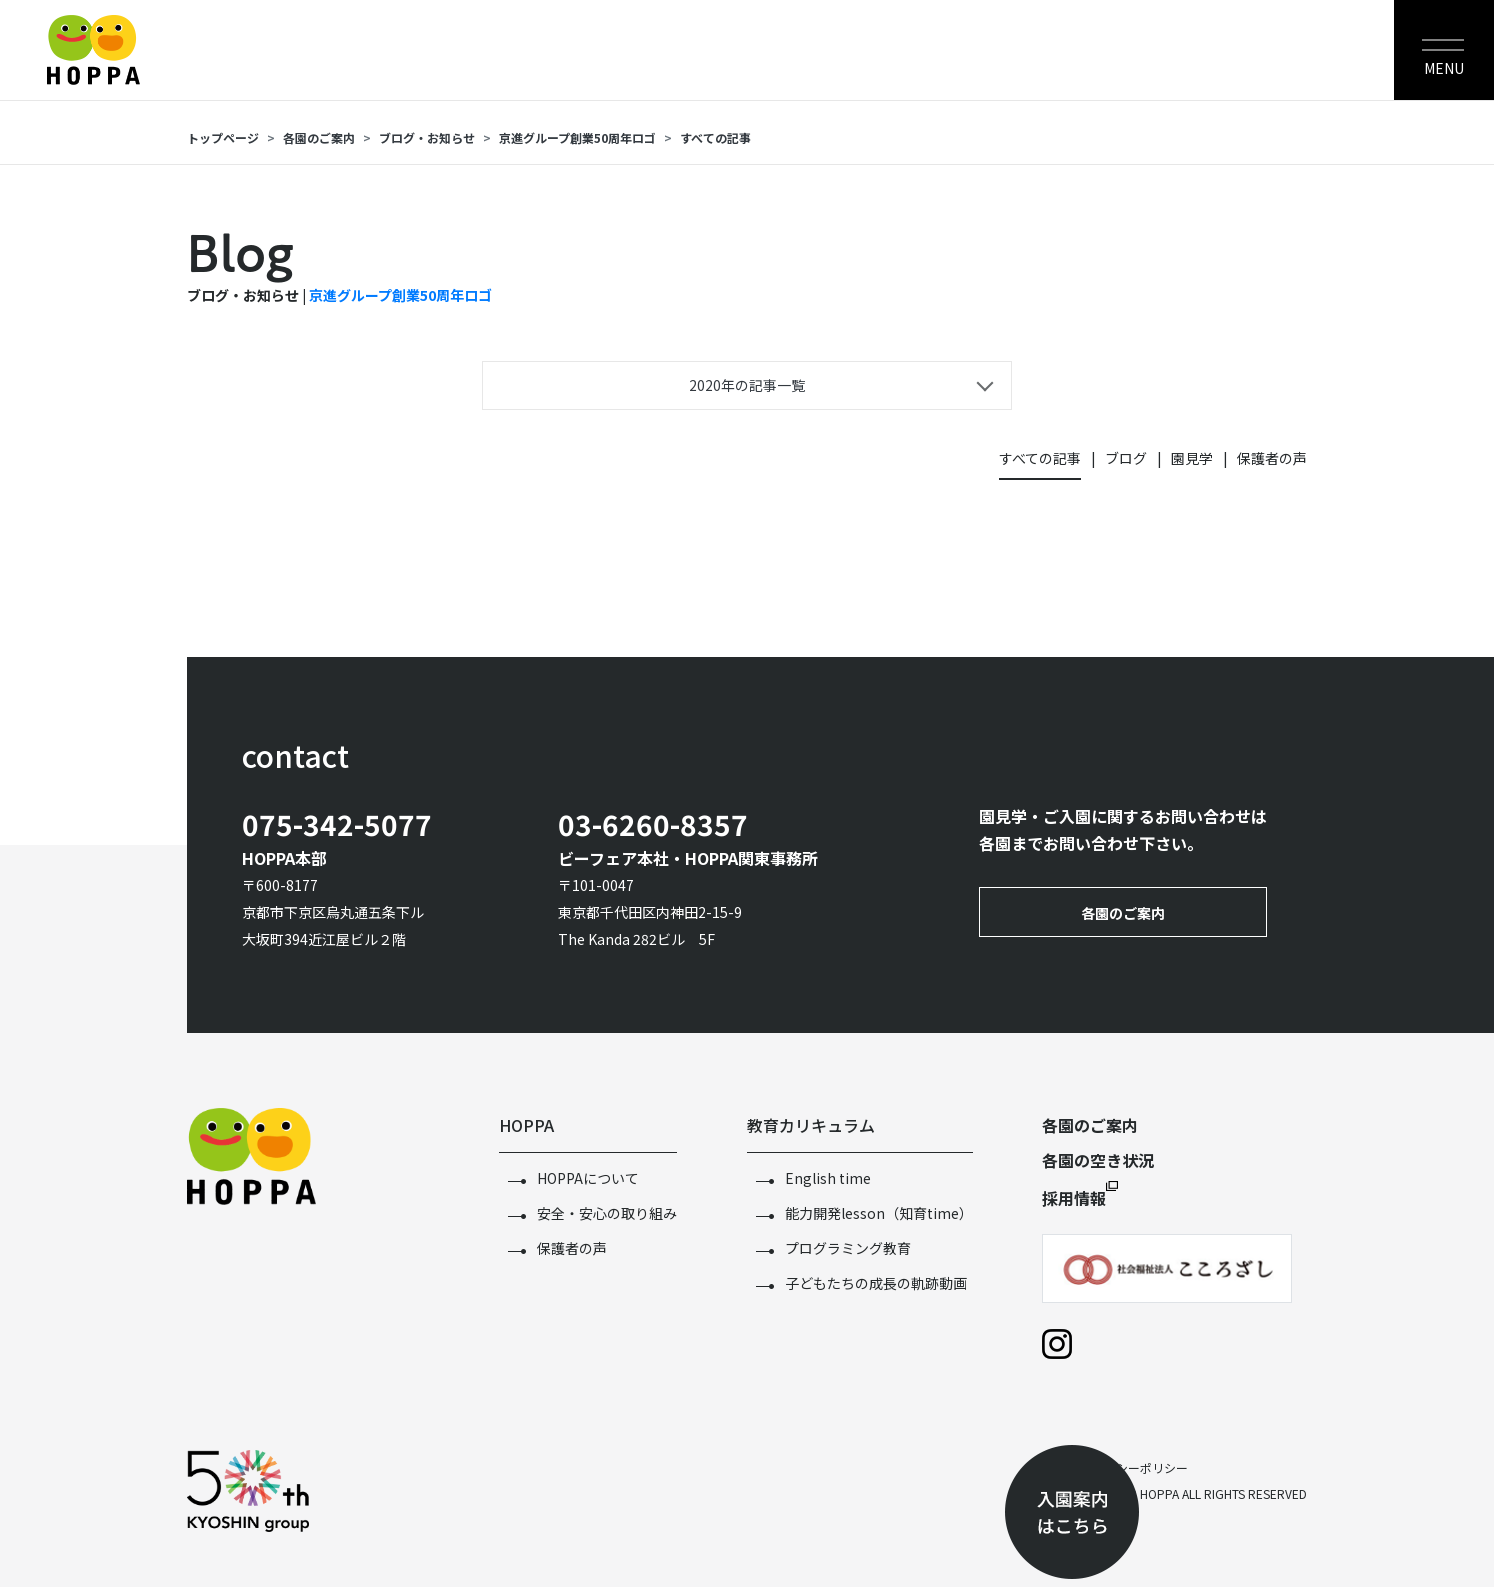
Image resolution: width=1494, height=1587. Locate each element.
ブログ (1126, 458)
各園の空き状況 (1098, 1160)
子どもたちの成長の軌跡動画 (876, 1283)
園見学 (1192, 458)
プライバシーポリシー (1128, 1467)
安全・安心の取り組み (607, 1213)
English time (828, 1178)
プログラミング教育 (848, 1248)
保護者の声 (1272, 458)
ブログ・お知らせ (427, 137)
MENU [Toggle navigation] (1444, 68)
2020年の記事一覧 (747, 385)
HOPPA (526, 1125)
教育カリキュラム (811, 1125)
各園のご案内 (319, 137)
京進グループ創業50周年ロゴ (577, 137)
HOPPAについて (588, 1178)
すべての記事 (715, 137)
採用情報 (1074, 1198)
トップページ (223, 137)
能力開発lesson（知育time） (879, 1213)
